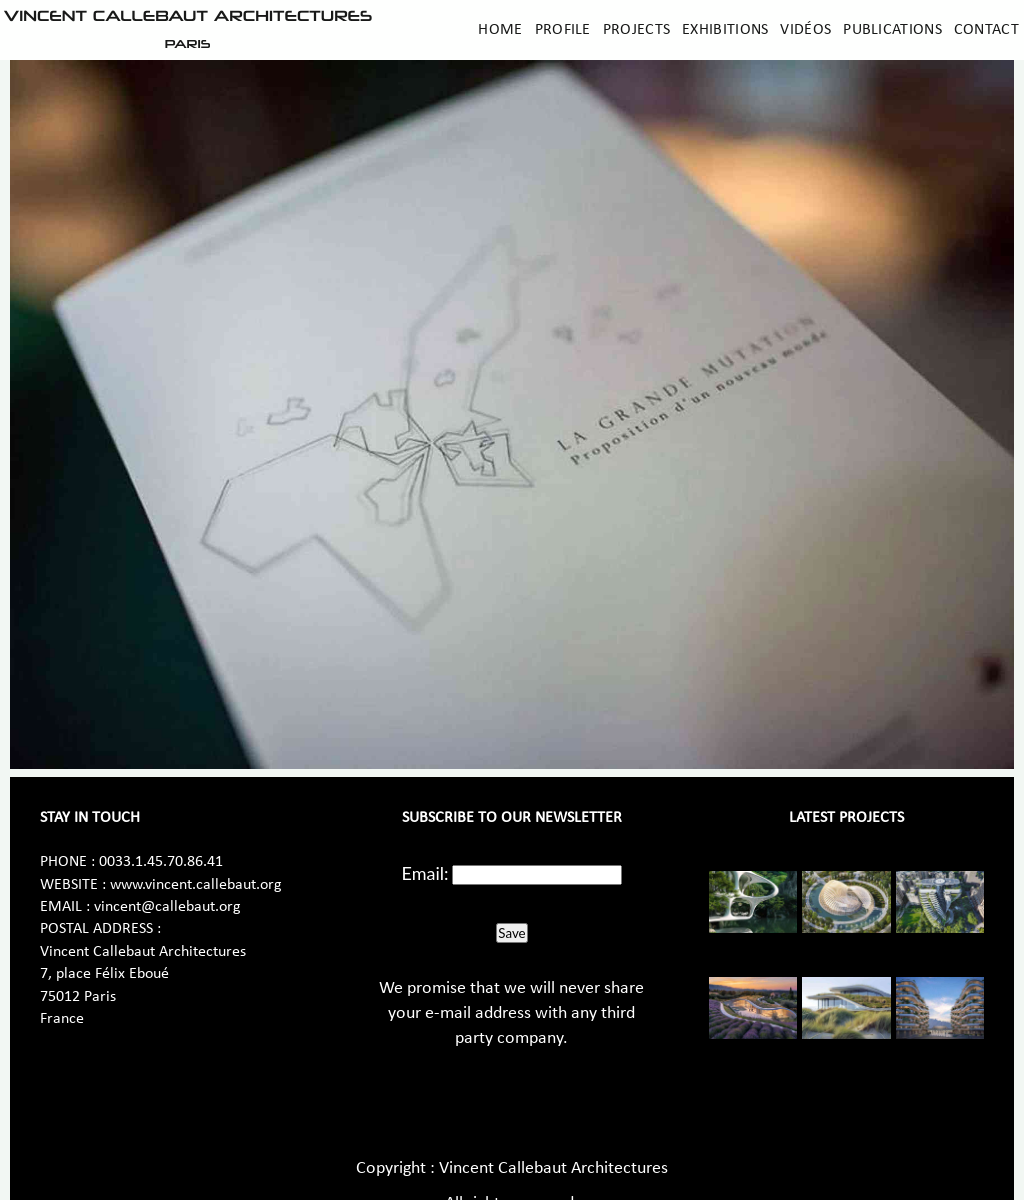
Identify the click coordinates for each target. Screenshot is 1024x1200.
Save (511, 933)
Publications (892, 30)
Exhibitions (725, 30)
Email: (425, 873)
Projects (636, 30)
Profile (563, 30)
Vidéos (805, 30)
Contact (986, 30)
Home (500, 30)
